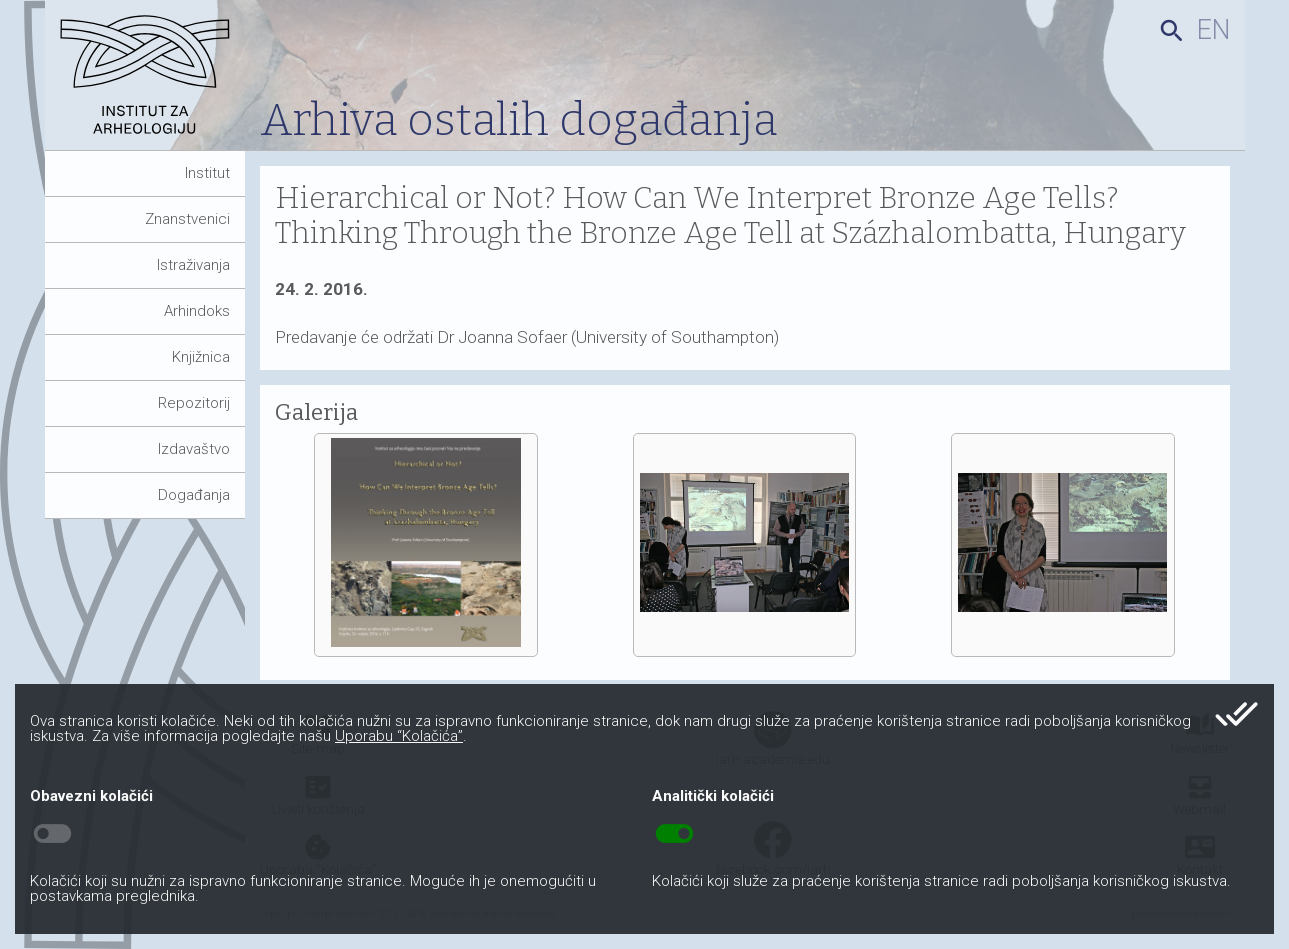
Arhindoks (197, 311)
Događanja (194, 495)
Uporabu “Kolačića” (399, 736)
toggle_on (674, 834)
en (1213, 30)
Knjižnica (201, 357)
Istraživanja (193, 265)
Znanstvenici (187, 219)
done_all (1236, 714)
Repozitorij (194, 403)
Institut (207, 173)
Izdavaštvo (194, 449)
